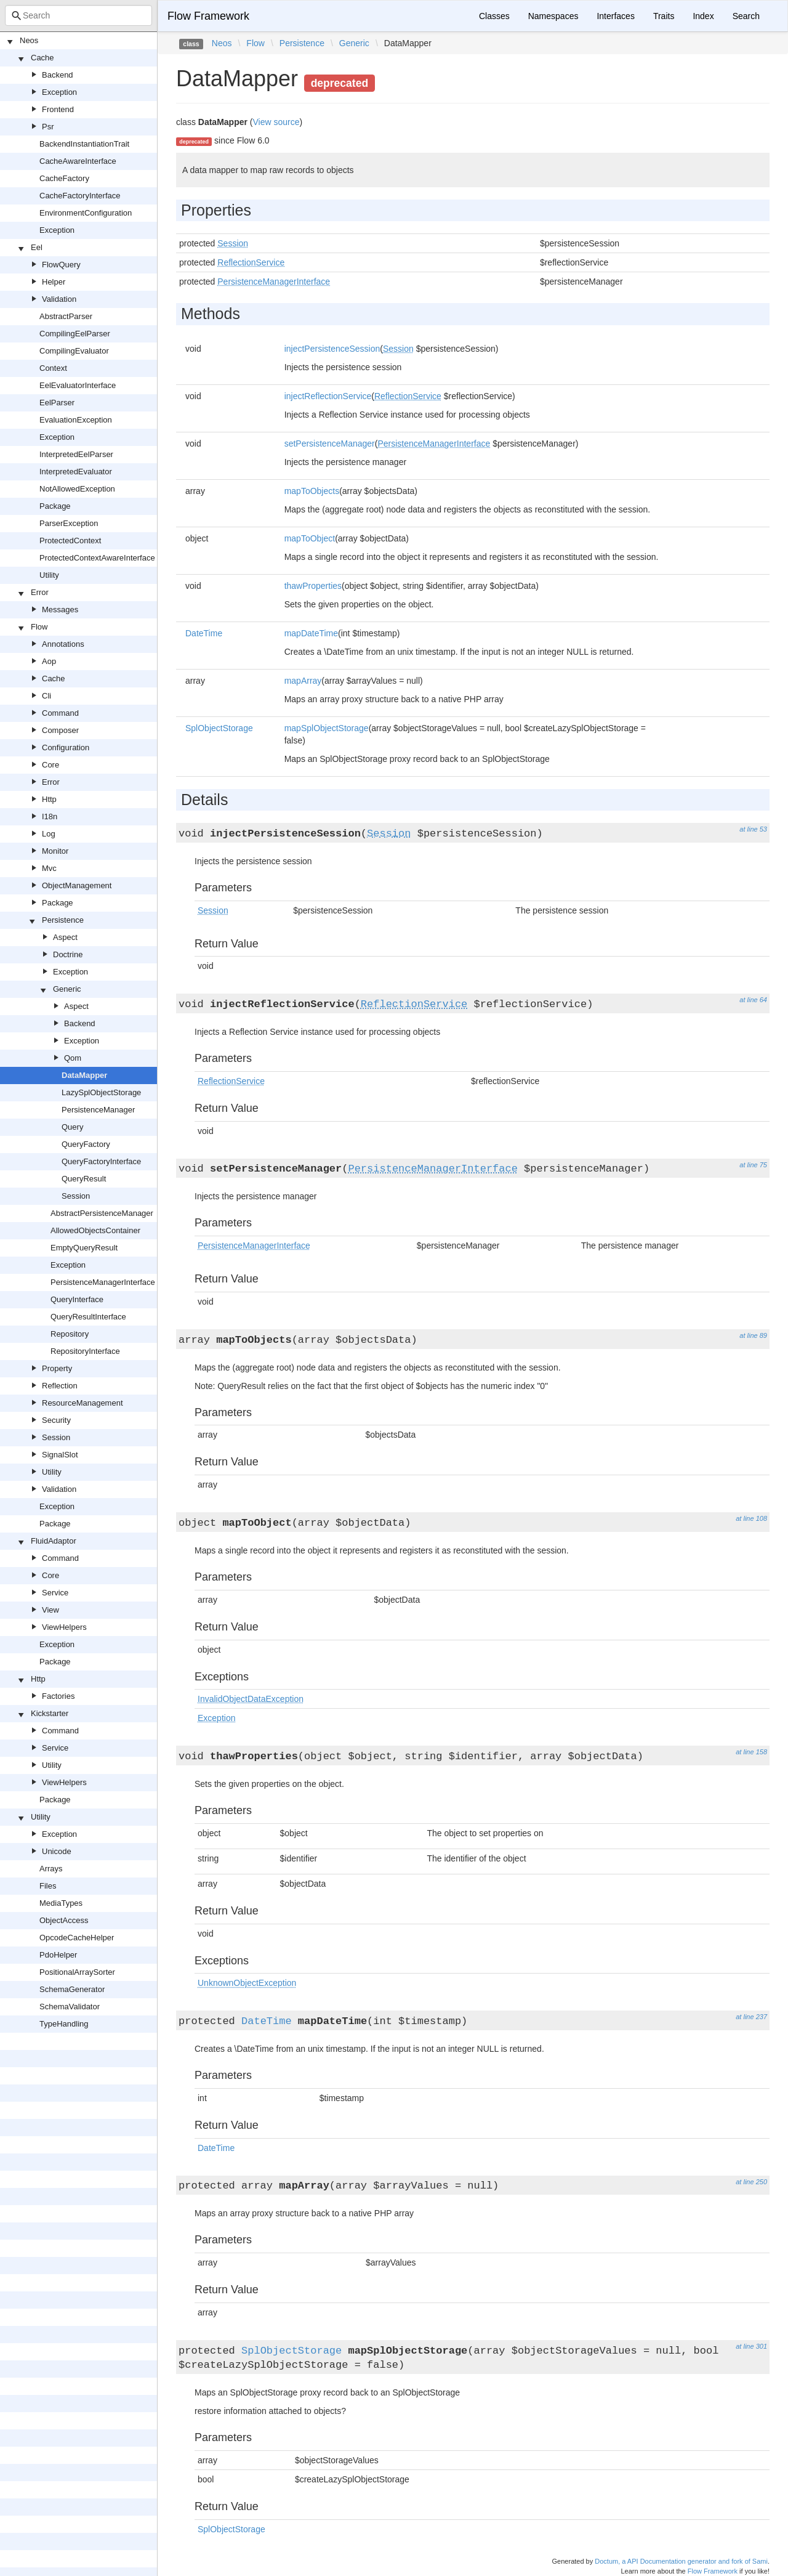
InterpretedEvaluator (75, 471)
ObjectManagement (76, 885)
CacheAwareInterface (77, 161)
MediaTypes (60, 1903)
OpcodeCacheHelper (76, 1937)
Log (48, 833)
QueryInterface (76, 1299)
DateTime (203, 633)
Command (60, 713)
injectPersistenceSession (332, 349)
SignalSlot (60, 1454)
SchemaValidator (69, 2006)
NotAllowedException (77, 488)
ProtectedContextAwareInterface (97, 557)
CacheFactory (64, 178)
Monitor (55, 851)
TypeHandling (64, 2023)
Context (53, 368)
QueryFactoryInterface (101, 1161)
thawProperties (313, 586)
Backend (57, 74)
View (50, 1609)
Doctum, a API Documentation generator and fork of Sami (681, 2561)
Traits (663, 16)
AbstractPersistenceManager (101, 1213)
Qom (72, 1058)
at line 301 (751, 2346)
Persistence (63, 920)
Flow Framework (208, 16)
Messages (60, 609)
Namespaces (553, 16)
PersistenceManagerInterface (102, 1282)
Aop (49, 661)
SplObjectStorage (219, 728)
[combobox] (78, 15)
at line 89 (753, 1335)
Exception (59, 92)
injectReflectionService (328, 396)
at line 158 (751, 1752)
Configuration (65, 747)
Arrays (51, 1868)
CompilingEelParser (74, 333)
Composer (60, 730)
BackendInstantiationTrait (84, 143)
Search (746, 16)
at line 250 (751, 2181)
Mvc (49, 868)
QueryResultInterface (88, 1316)
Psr (48, 126)
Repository (69, 1334)
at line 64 (753, 999)
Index (703, 16)
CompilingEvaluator (74, 350)
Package (55, 506)
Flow (39, 626)
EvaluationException (75, 419)
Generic (67, 989)
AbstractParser (65, 316)
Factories (58, 1696)
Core (50, 764)
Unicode (56, 1851)
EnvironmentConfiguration (85, 212)
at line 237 (751, 2016)
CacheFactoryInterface (80, 195)
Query (72, 1127)
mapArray (303, 681)
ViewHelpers (64, 1627)
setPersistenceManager (329, 443)
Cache (42, 57)
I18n (49, 816)
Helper (53, 281)
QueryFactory (86, 1144)
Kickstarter (49, 1713)
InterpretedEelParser (76, 454)
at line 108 (751, 1518)
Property (57, 1368)
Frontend (58, 109)
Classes (494, 16)
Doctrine (67, 954)
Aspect (65, 937)
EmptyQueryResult (84, 1247)
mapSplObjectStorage (326, 728)
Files (47, 1885)
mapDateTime (311, 633)
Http (49, 799)
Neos (29, 40)
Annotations (63, 644)
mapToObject (309, 538)
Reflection (60, 1385)
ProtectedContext (70, 540)
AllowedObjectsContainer (95, 1230)
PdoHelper (58, 1954)
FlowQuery (61, 264)
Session (76, 1196)
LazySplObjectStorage (101, 1092)
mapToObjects (311, 491)
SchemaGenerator (72, 1989)
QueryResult (84, 1178)
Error (40, 592)
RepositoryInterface (85, 1351)
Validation (59, 299)
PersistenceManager (98, 1109)
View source (276, 122)
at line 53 (753, 829)
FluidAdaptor (53, 1540)
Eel (36, 247)
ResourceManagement (82, 1402)
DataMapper (84, 1075)
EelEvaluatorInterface (77, 385)
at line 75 (753, 1165)
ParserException (68, 523)
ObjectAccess (63, 1920)
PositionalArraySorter (77, 1972)
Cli (46, 695)
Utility (49, 575)
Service (55, 1592)
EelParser (56, 402)
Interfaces (615, 16)
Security (56, 1420)
